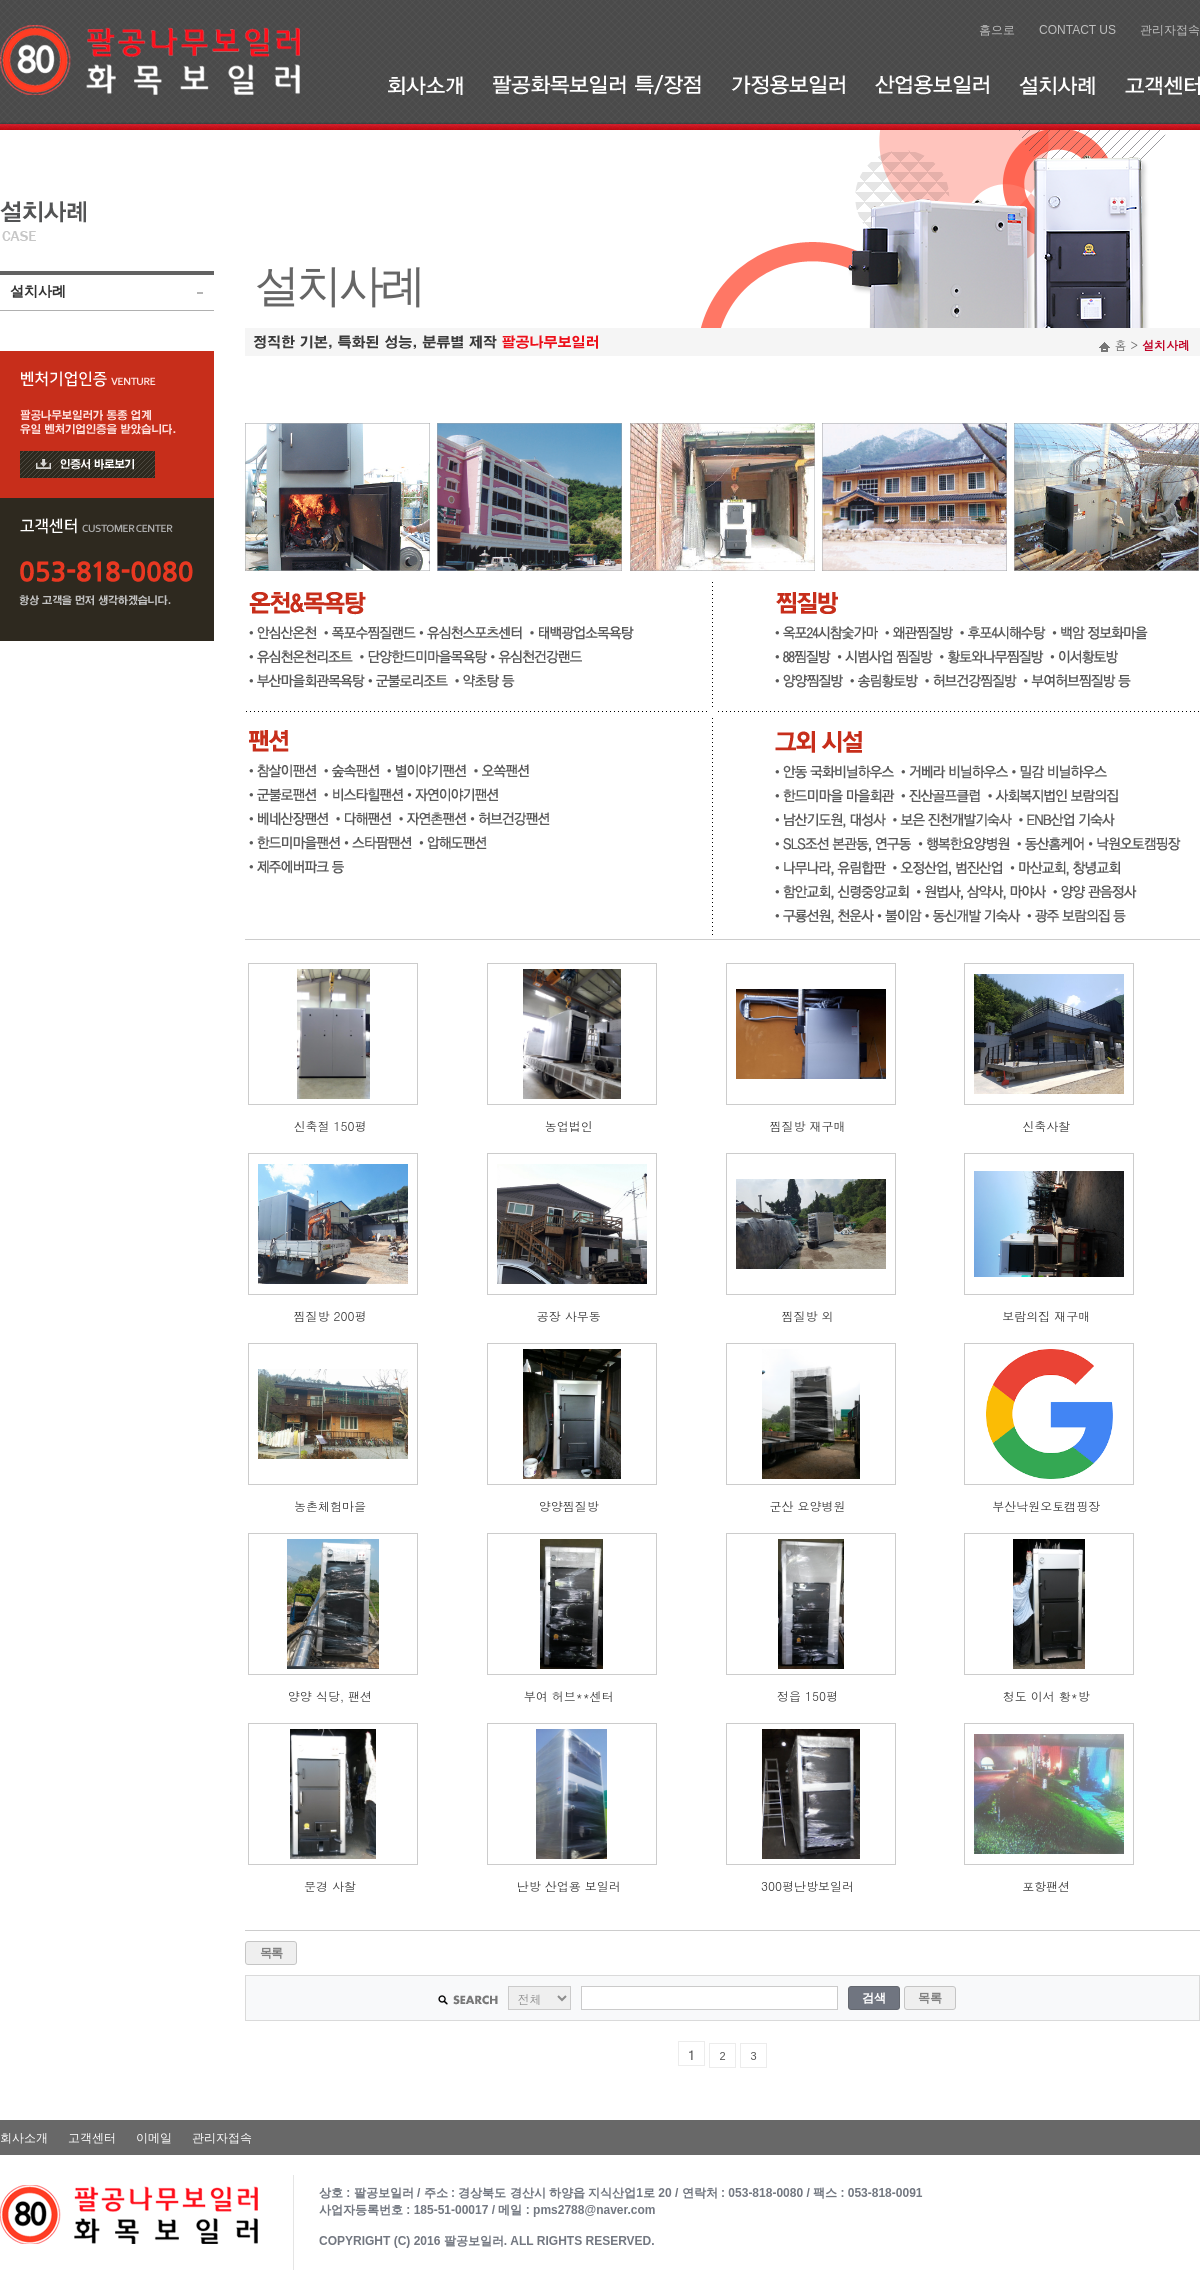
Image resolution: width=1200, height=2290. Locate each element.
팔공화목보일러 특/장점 (597, 85)
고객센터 (1162, 85)
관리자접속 (1170, 30)
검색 (873, 1998)
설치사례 (1057, 85)
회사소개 (425, 85)
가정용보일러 (788, 85)
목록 (271, 1953)
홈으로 (997, 30)
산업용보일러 (932, 85)
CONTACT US (1077, 30)
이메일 (154, 2138)
